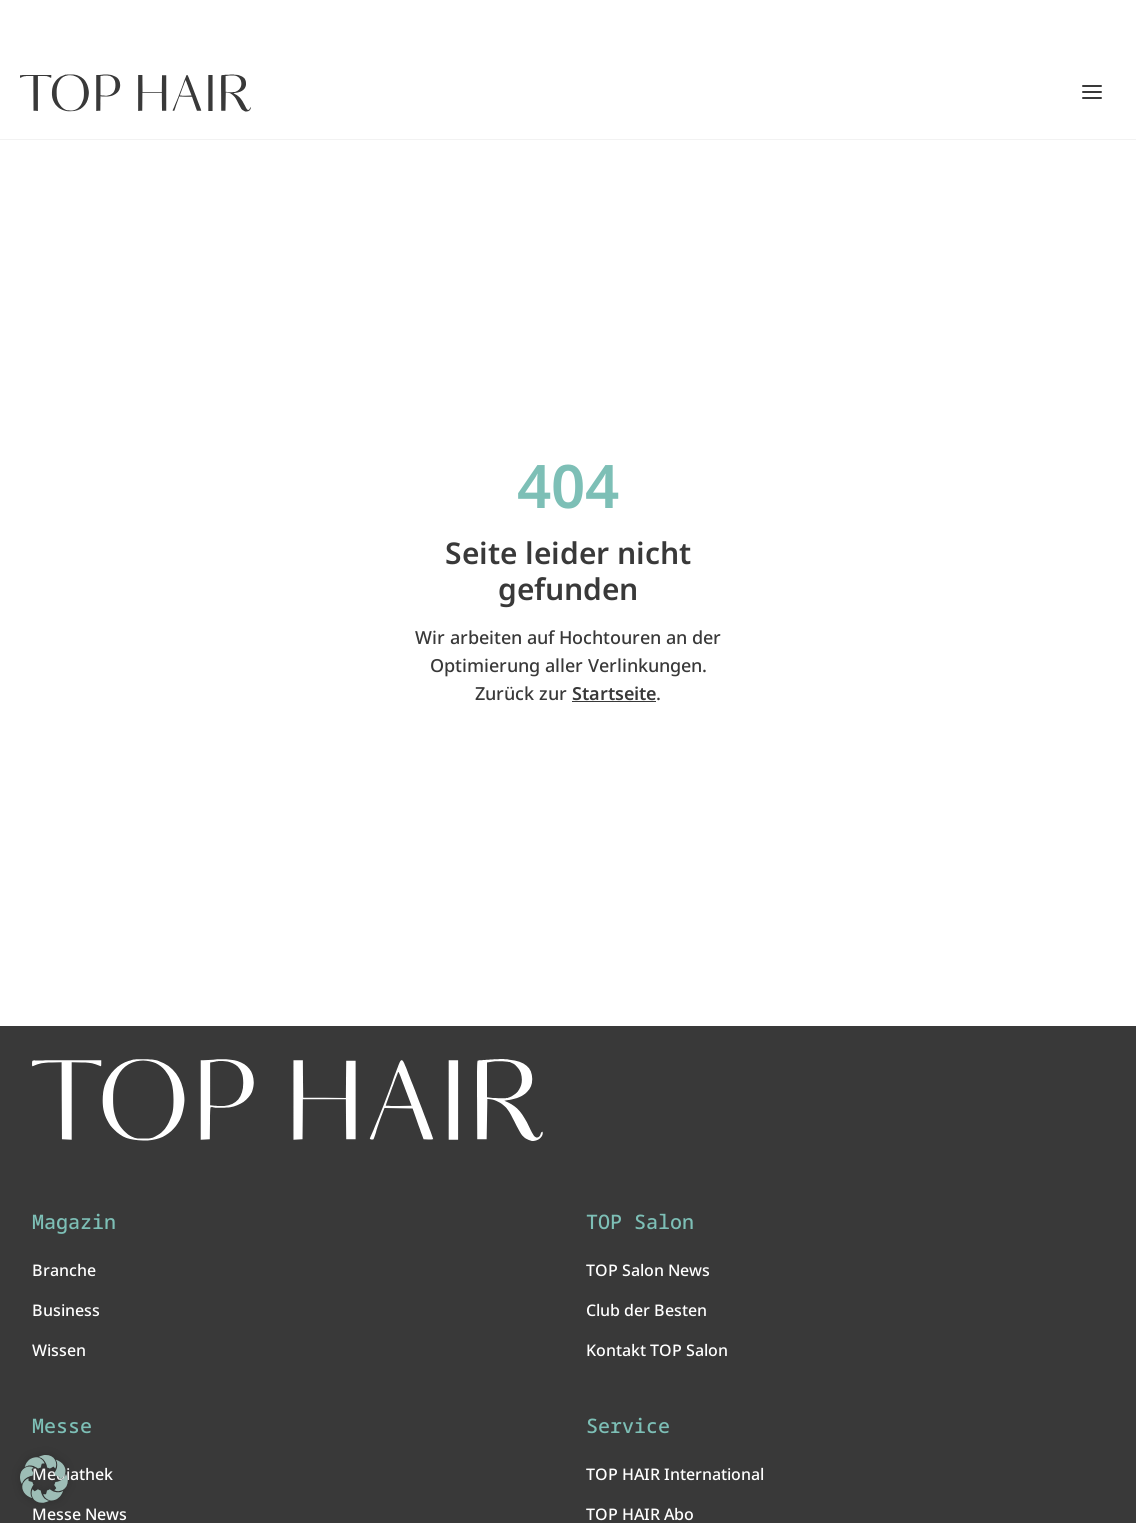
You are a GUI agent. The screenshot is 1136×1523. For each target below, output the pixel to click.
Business (66, 1310)
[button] (44, 1479)
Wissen (59, 1350)
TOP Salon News (648, 1270)
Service (628, 1426)
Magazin (74, 1222)
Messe (62, 1426)
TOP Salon (640, 1222)
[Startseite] (135, 93)
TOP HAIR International (675, 1474)
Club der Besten (646, 1310)
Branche (64, 1270)
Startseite (614, 693)
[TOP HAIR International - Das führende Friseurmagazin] (287, 1100)
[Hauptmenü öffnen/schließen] (1092, 92)
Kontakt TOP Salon (657, 1350)
